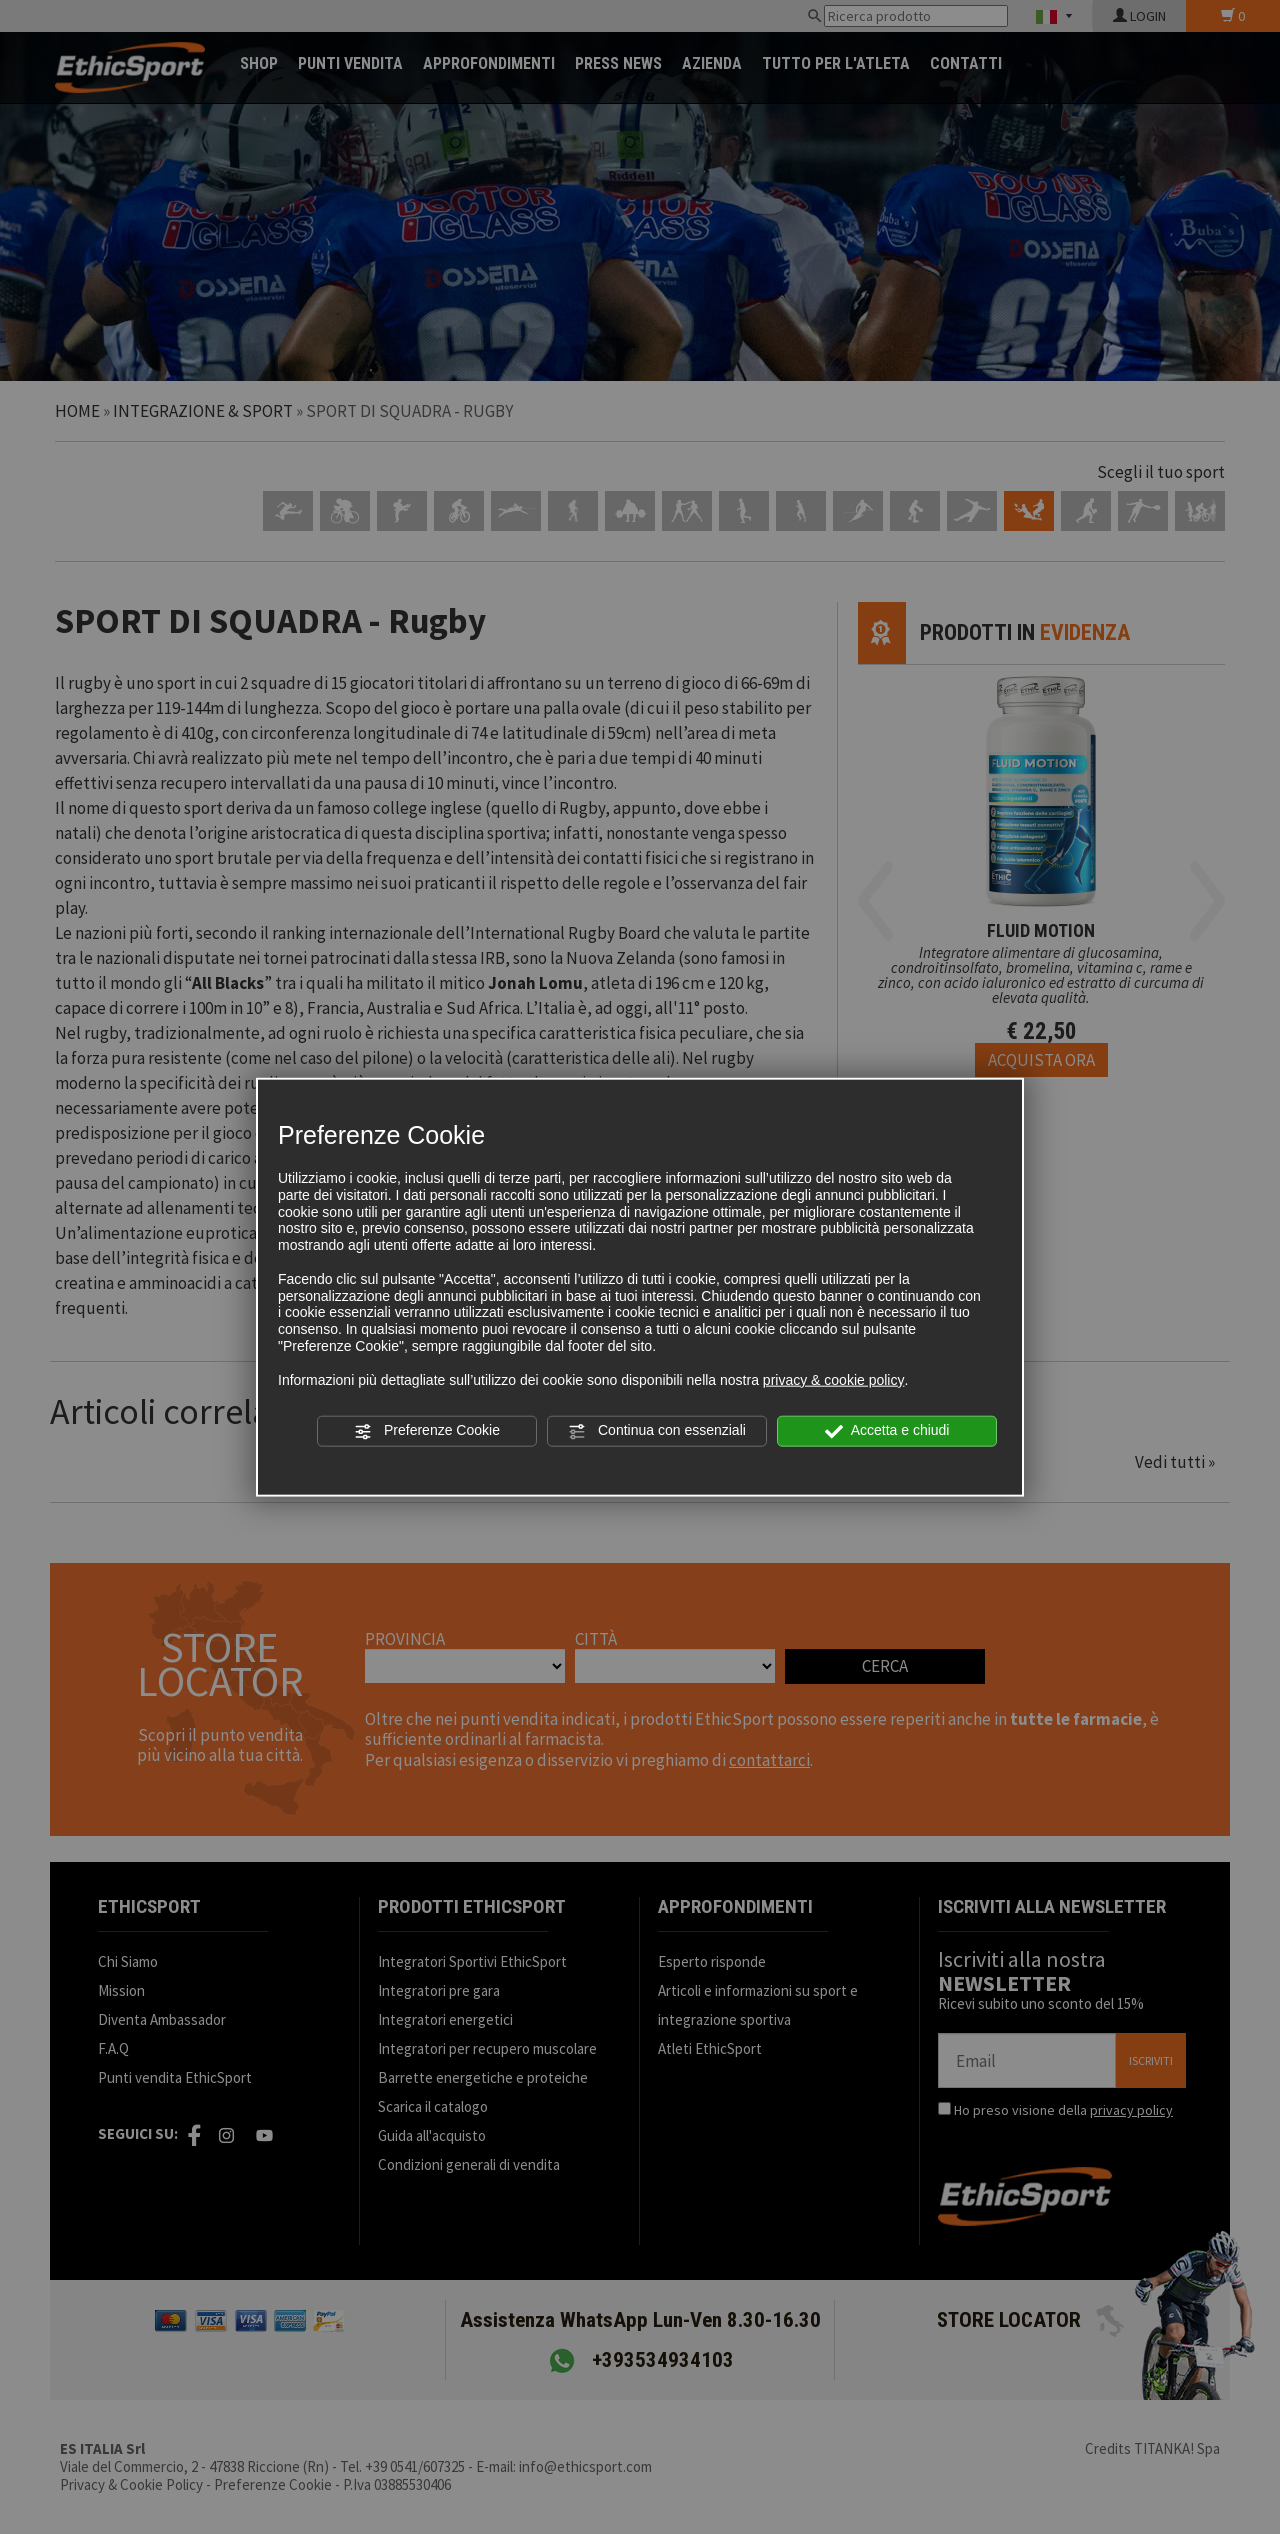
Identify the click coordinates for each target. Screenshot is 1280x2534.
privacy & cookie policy (834, 1379)
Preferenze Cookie (427, 1431)
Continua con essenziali (657, 1431)
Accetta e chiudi (887, 1431)
